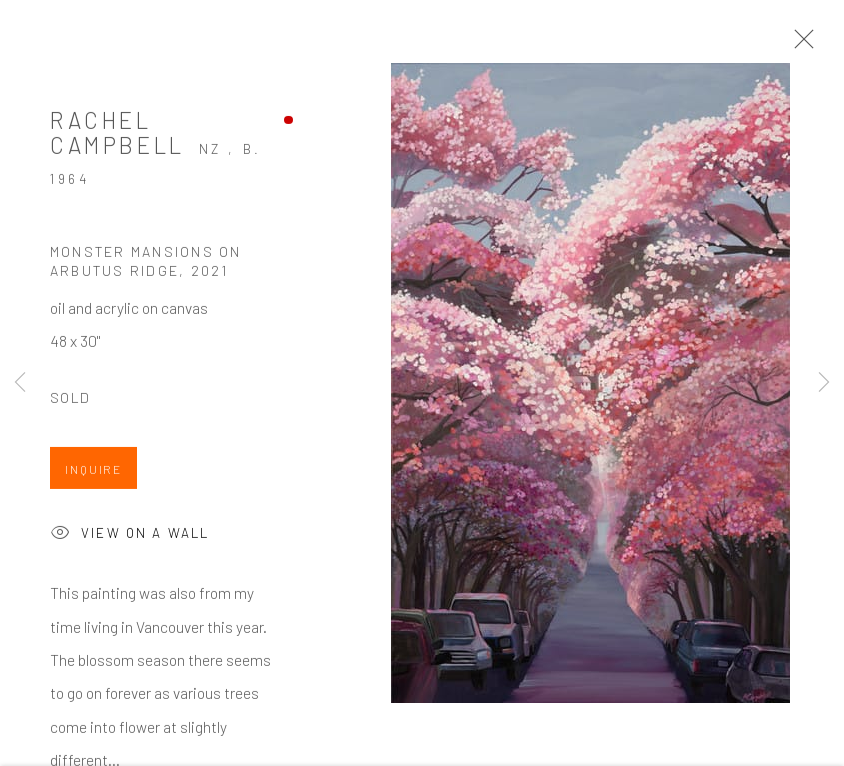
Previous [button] (20, 383)
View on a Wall (129, 537)
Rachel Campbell (117, 135)
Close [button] (799, 45)
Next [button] (824, 383)
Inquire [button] (93, 472)
